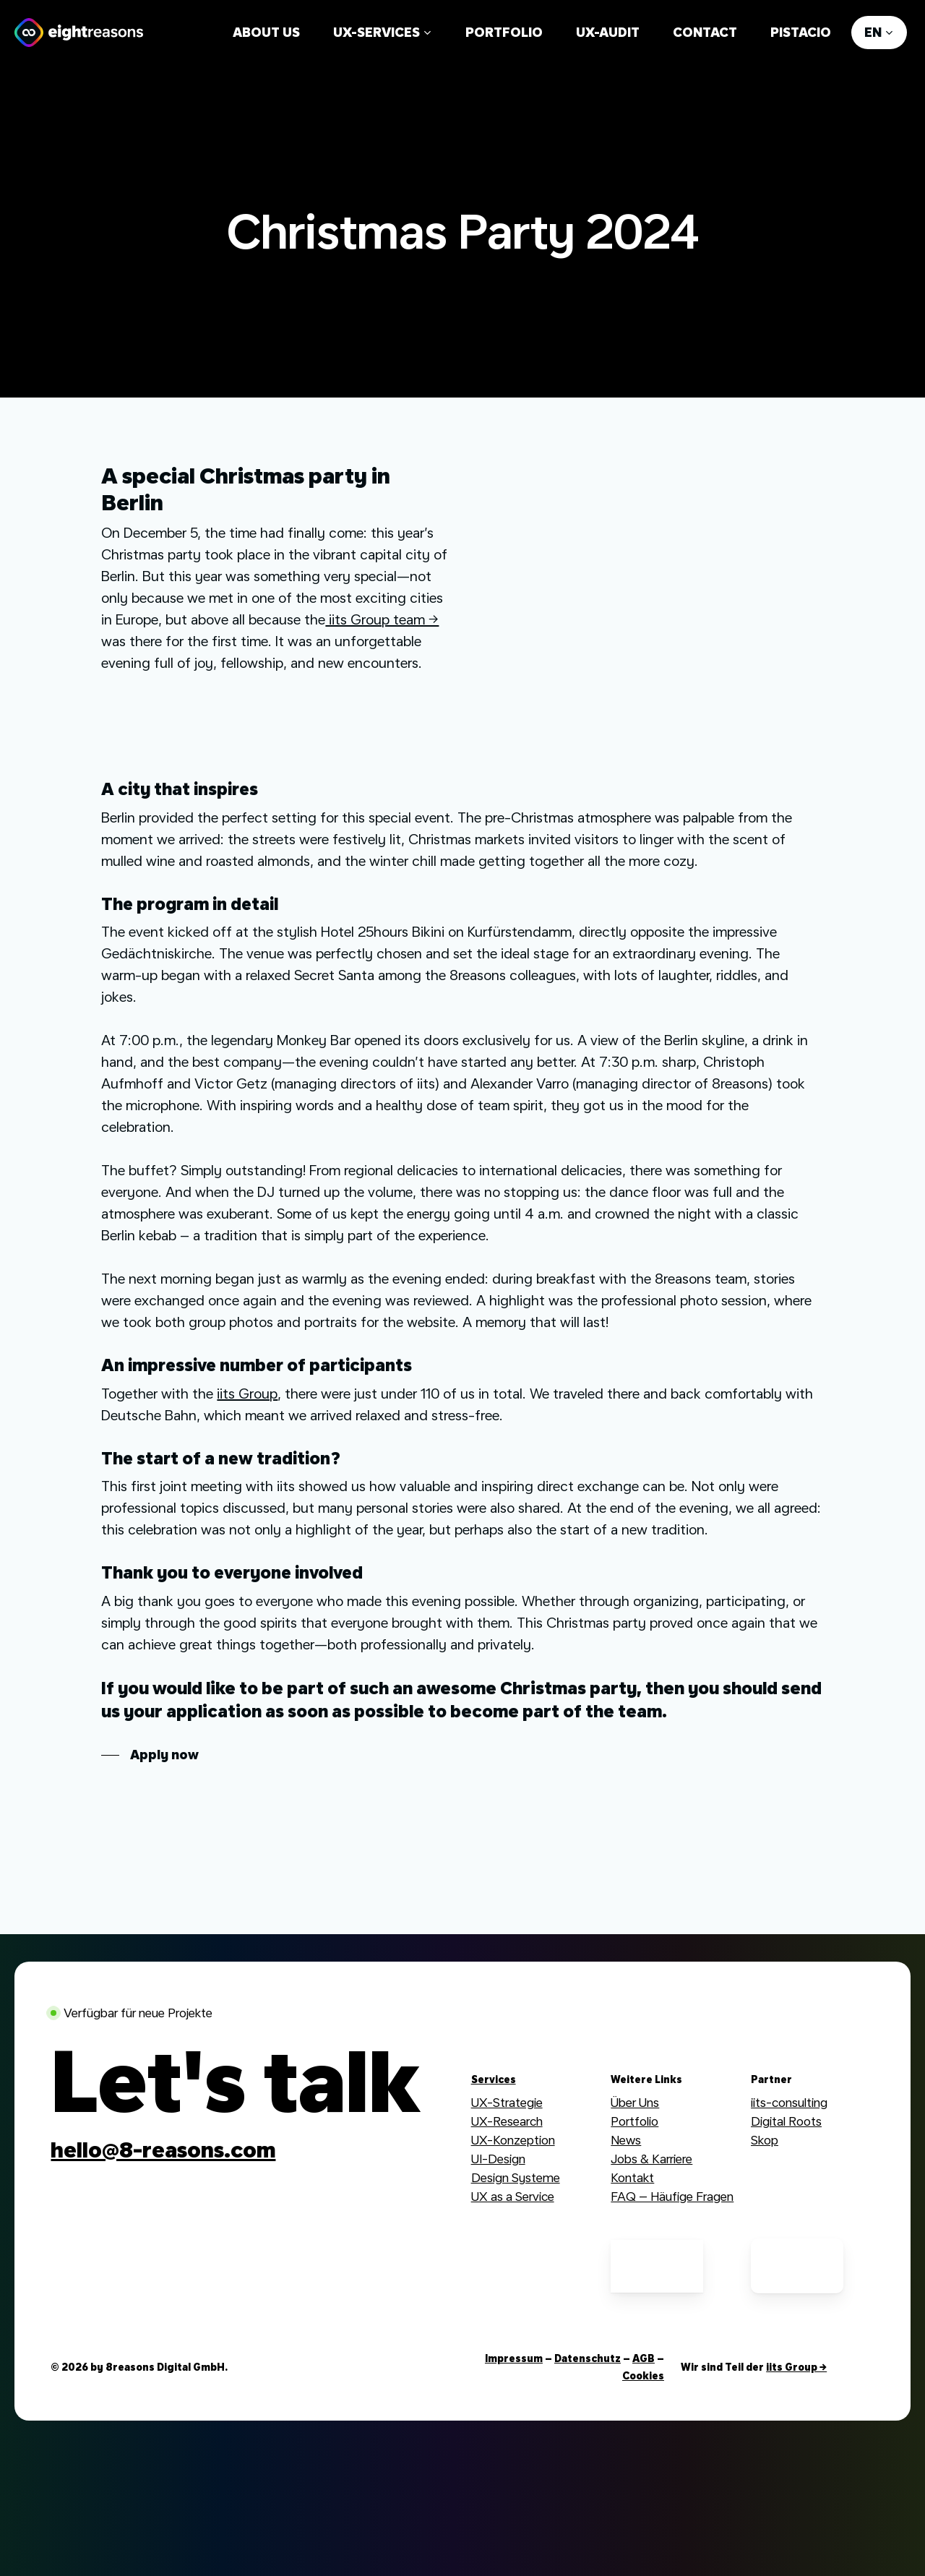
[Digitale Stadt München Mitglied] (517, 2266)
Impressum (514, 2358)
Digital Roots (786, 2121)
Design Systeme (515, 2177)
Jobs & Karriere (651, 2158)
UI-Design (498, 2158)
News (626, 2139)
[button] (150, 1755)
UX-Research (507, 2121)
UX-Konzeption (513, 2139)
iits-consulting (789, 2102)
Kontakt (632, 2177)
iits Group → (796, 2367)
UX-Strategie (507, 2102)
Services (493, 2079)
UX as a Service (512, 2196)
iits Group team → (382, 619)
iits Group (247, 1393)
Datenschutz (587, 2358)
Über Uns (635, 2102)
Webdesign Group (799, 2158)
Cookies (643, 2376)
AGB (643, 2358)
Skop (764, 2139)
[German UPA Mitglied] (657, 2266)
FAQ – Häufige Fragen (672, 2196)
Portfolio (634, 2121)
